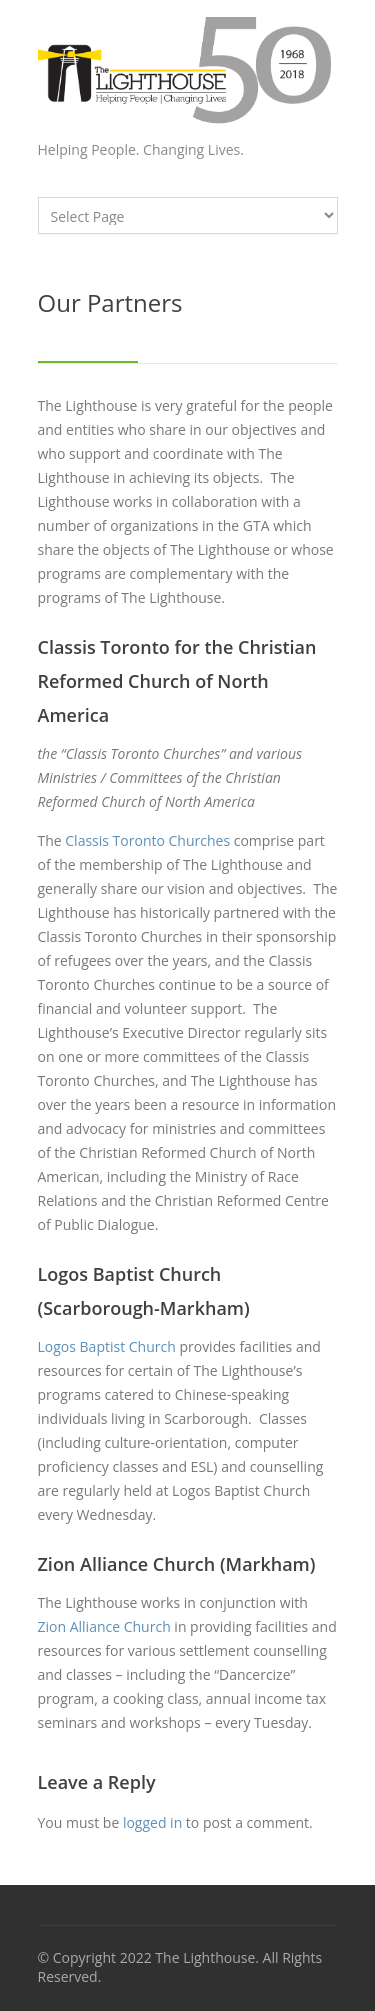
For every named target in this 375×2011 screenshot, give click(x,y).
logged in (152, 1822)
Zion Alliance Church (104, 1626)
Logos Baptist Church (107, 1346)
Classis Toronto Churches (147, 840)
